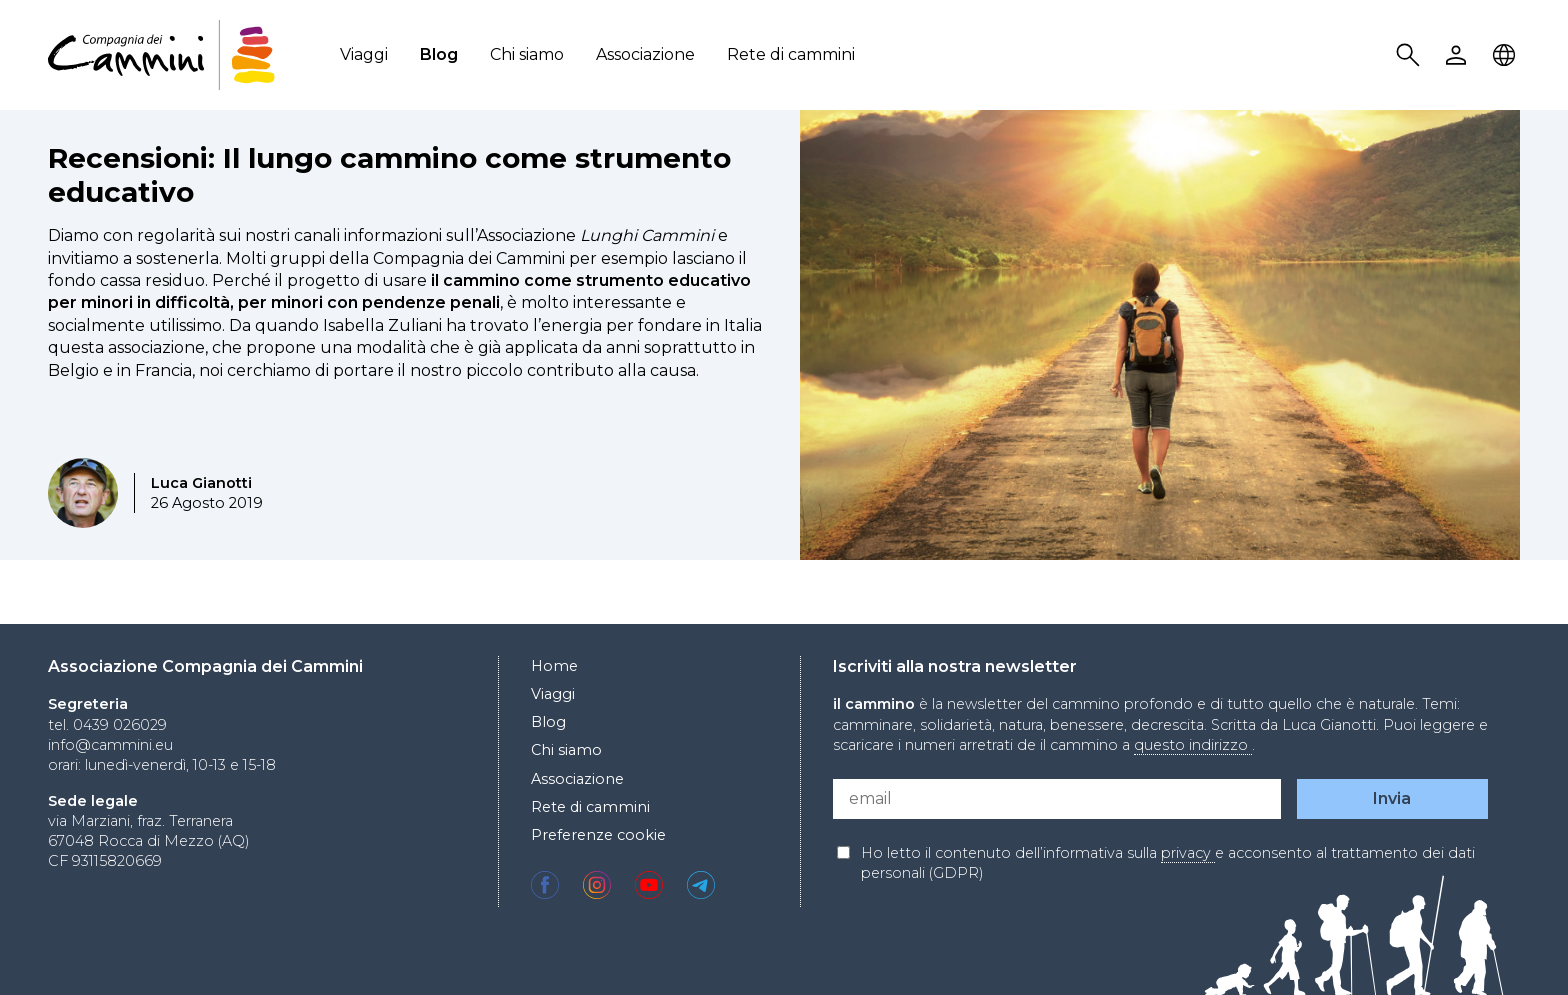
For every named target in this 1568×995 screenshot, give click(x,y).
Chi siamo (527, 54)
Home (554, 666)
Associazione (645, 54)
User (1459, 55)
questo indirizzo (1193, 745)
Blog (439, 54)
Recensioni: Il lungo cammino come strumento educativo (389, 175)
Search (1411, 55)
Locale (1507, 55)
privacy (1188, 853)
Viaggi (364, 54)
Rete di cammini (791, 54)
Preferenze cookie (598, 835)
